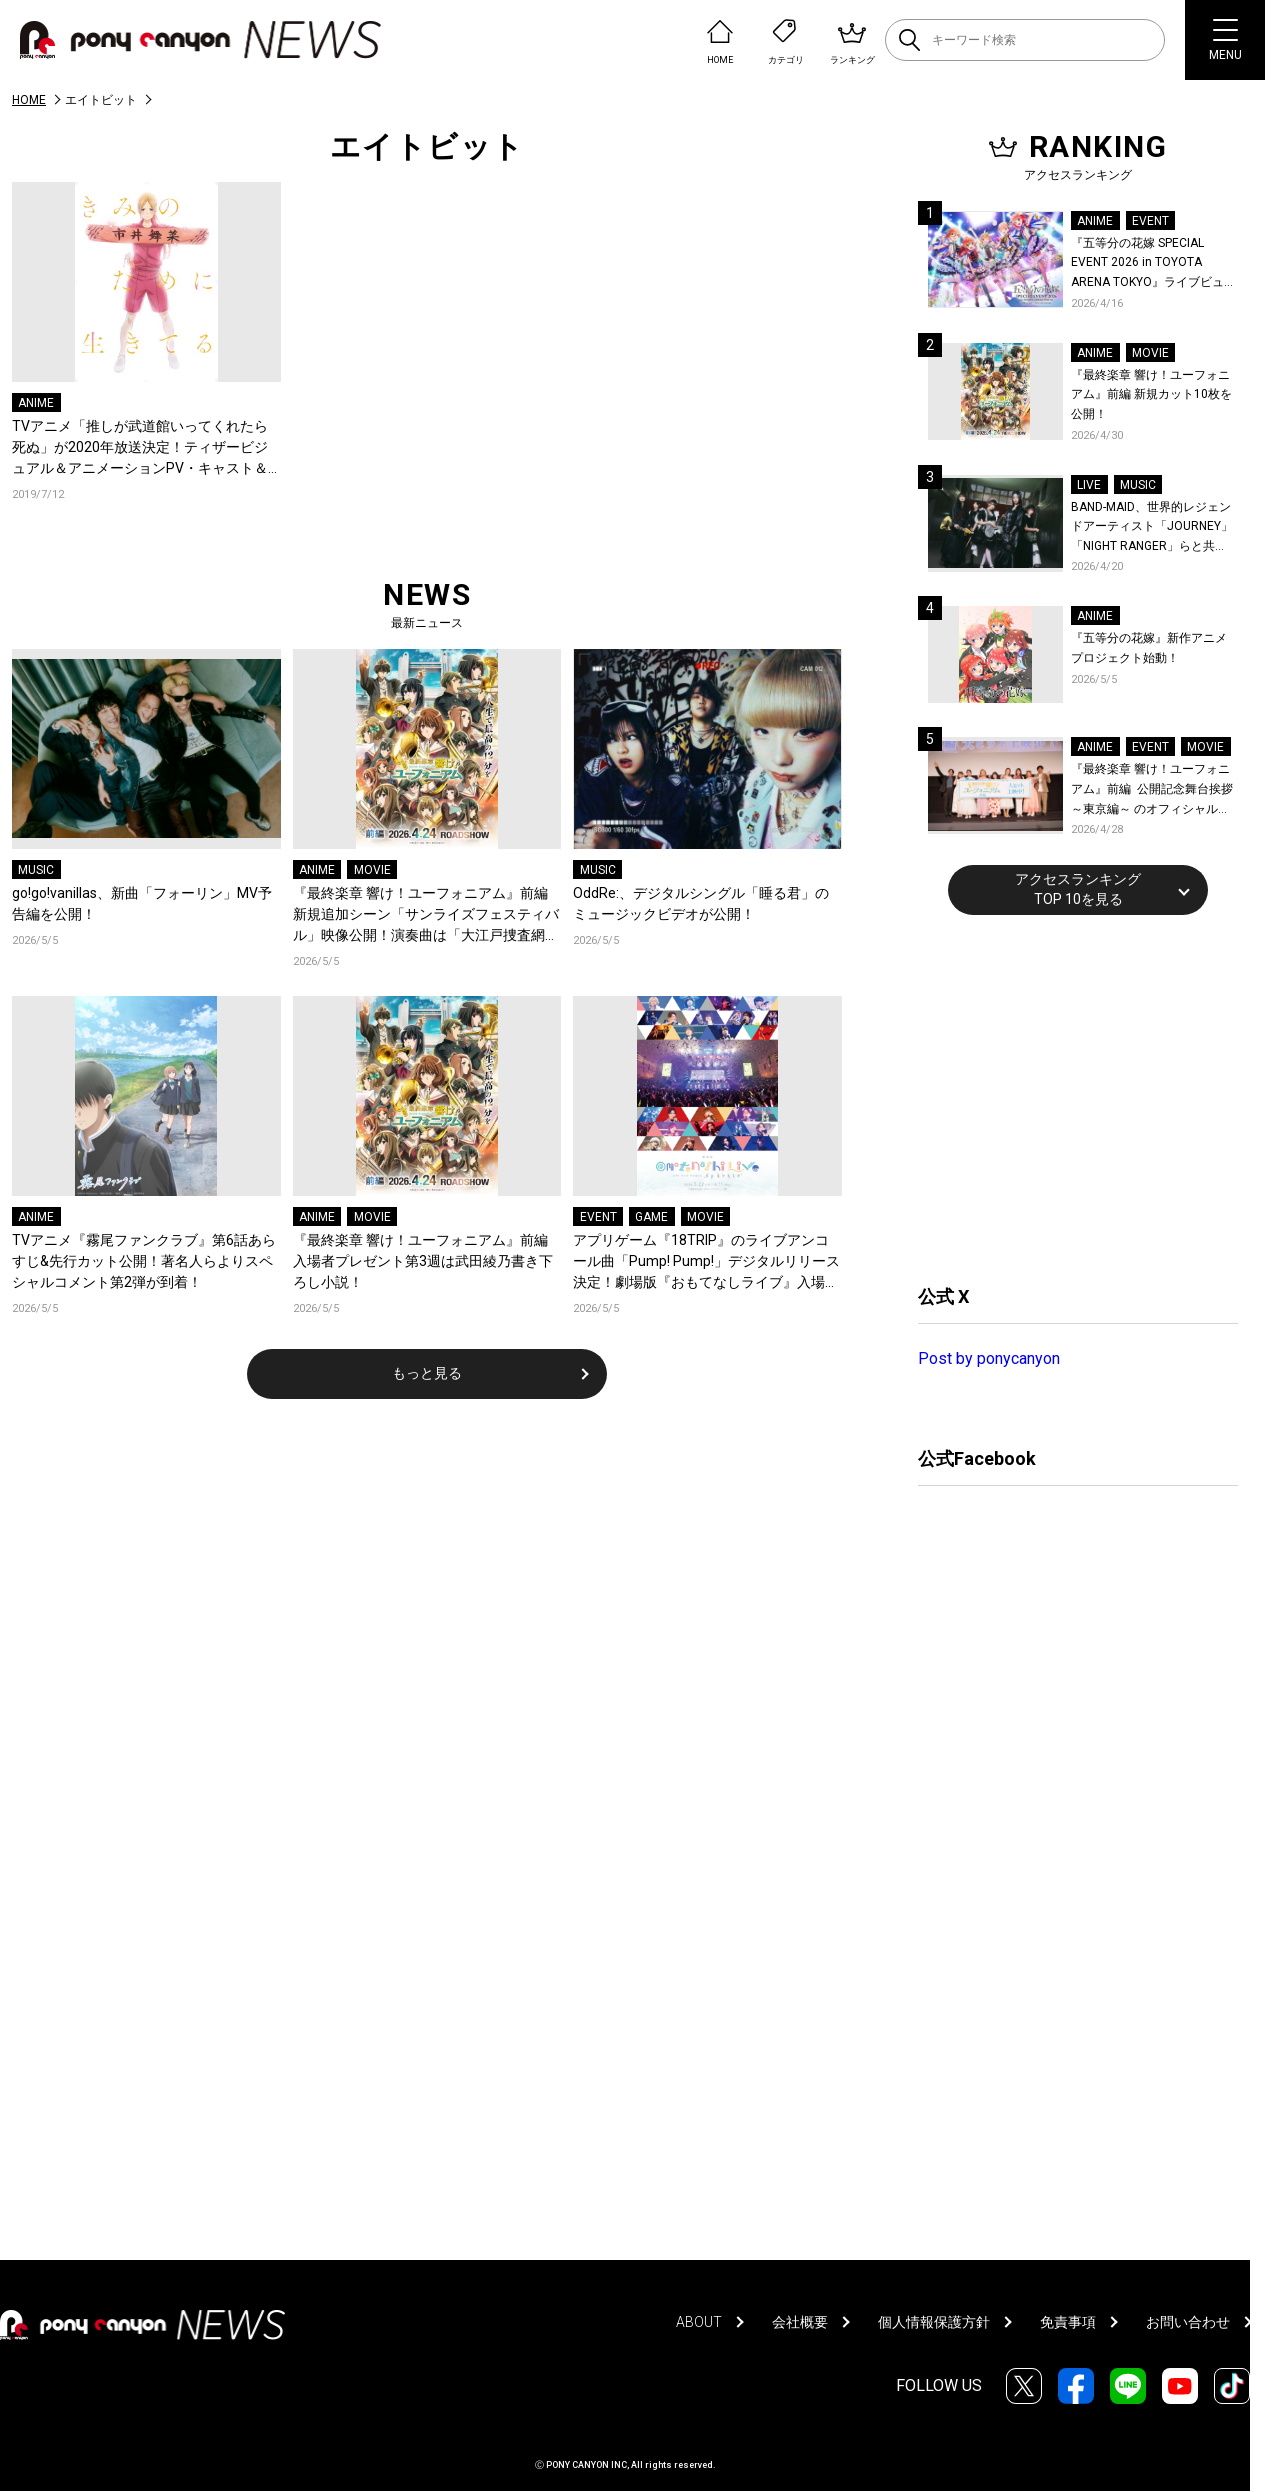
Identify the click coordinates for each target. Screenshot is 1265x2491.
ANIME (36, 403)
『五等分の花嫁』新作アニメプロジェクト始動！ (1149, 648)
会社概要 (800, 2322)
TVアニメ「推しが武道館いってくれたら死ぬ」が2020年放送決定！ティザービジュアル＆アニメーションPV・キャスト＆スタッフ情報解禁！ (140, 448)
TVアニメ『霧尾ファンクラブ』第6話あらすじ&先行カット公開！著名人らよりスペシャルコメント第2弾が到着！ (144, 1261)
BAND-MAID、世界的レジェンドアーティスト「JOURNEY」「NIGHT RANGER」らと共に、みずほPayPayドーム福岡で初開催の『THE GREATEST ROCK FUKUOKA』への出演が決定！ (1152, 528)
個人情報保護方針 (934, 2322)
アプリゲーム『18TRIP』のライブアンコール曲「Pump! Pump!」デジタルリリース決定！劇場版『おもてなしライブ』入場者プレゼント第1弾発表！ (706, 1262)
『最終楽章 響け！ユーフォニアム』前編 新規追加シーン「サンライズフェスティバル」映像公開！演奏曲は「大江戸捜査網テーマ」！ (426, 915)
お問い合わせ (1188, 2322)
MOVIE (372, 870)
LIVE (1089, 485)
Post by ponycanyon (989, 1358)
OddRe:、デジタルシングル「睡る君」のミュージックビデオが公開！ (701, 903)
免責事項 (1068, 2322)
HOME (29, 100)
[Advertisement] (1068, 1097)
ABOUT (699, 2322)
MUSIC (36, 870)
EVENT (598, 1217)
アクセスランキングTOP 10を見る (1078, 889)
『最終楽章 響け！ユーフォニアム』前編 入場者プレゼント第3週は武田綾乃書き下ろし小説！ (423, 1261)
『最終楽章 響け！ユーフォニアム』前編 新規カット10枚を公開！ (1151, 394)
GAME (651, 1217)
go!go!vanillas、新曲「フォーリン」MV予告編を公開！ (142, 903)
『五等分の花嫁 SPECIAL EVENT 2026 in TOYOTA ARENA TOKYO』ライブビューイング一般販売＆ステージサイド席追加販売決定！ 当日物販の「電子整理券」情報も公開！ (1153, 264)
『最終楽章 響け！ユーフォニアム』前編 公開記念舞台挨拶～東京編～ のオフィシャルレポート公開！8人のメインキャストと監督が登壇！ (1152, 790)
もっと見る (427, 1373)
